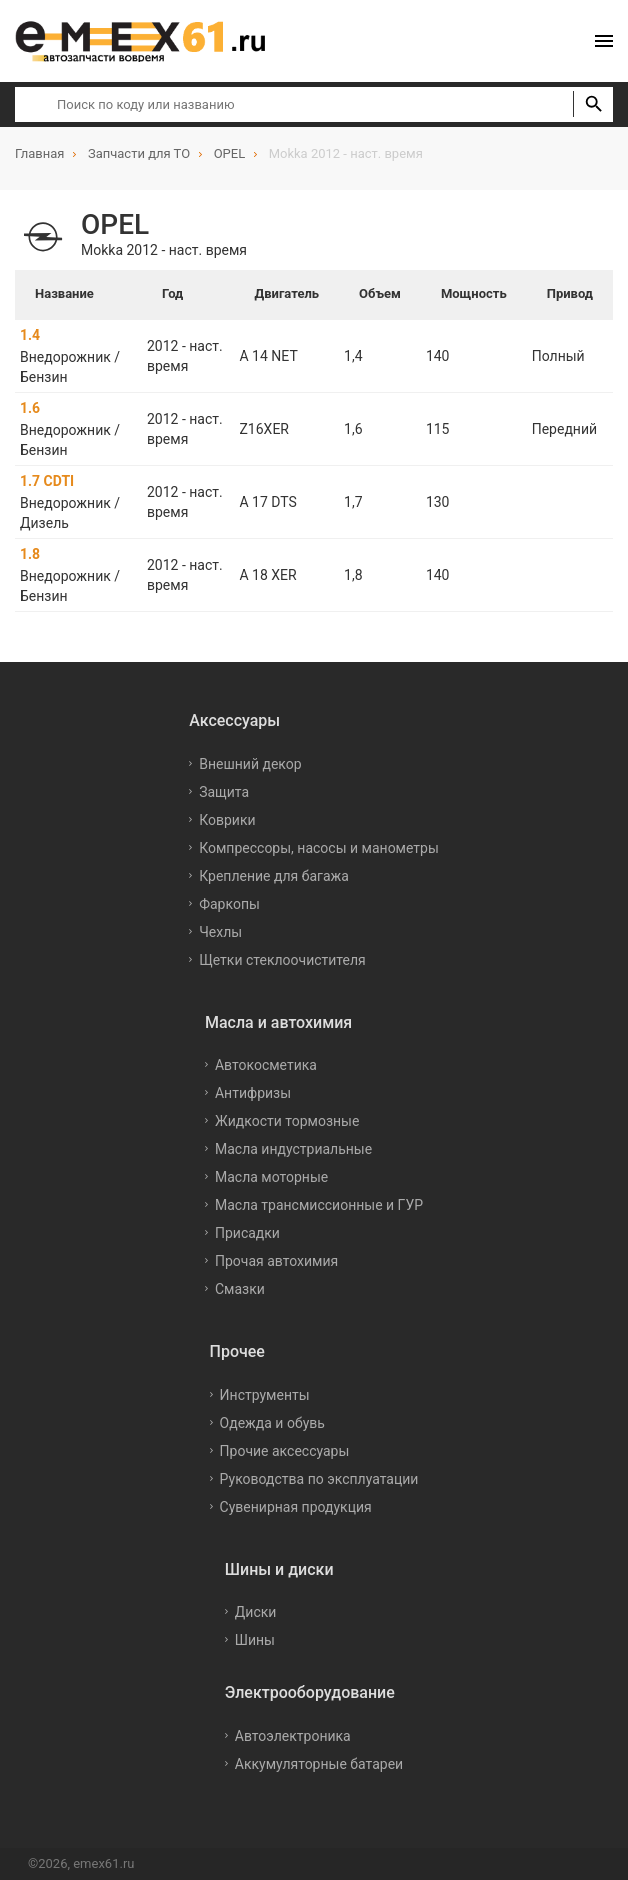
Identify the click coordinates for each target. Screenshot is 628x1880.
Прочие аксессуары (285, 1451)
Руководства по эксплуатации (319, 1479)
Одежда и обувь (272, 1423)
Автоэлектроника (293, 1736)
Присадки (247, 1233)
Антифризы (253, 1093)
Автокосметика (266, 1065)
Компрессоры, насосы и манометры (319, 848)
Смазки (240, 1289)
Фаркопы (229, 904)
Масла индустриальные (293, 1149)
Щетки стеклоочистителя (282, 960)
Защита (224, 792)
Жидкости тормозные (287, 1121)
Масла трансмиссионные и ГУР (319, 1205)
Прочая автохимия (276, 1261)
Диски (256, 1612)
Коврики (227, 820)
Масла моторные (271, 1177)
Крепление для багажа (274, 876)
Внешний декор (250, 764)
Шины (255, 1640)
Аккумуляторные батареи (319, 1764)
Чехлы (220, 932)
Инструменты (265, 1395)
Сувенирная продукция (296, 1507)
